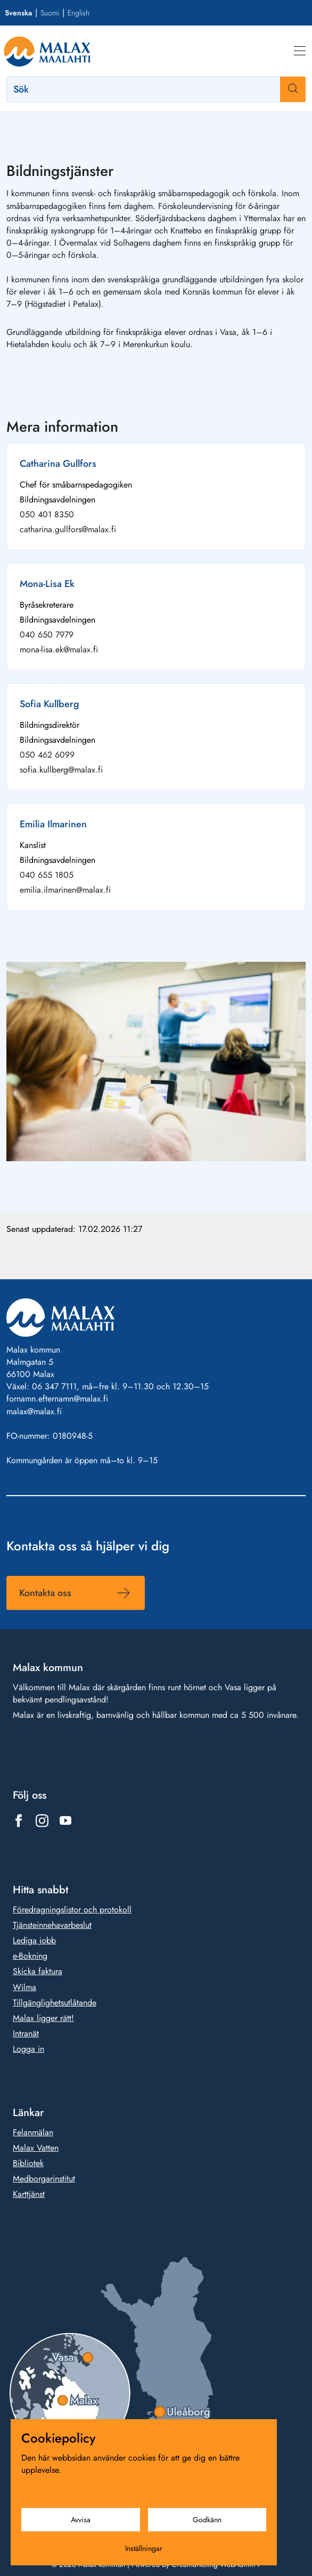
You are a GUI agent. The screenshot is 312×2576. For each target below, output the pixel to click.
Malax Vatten (36, 2148)
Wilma (24, 1987)
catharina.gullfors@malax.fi (68, 529)
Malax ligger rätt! (43, 2018)
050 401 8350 (47, 514)
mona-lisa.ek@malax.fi (59, 649)
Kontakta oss (45, 1593)
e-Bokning (30, 1956)
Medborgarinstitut (44, 2178)
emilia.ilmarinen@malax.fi (65, 890)
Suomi (49, 12)
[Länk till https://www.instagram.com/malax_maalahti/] (42, 1820)
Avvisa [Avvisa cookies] (81, 2519)
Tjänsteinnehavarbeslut (52, 1925)
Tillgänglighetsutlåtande (54, 2002)
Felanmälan (33, 2132)
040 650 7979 (46, 634)
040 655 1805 (46, 875)
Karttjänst (29, 2194)
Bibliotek (28, 2163)
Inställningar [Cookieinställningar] (143, 2548)
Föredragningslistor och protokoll (72, 1909)
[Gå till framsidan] (47, 51)
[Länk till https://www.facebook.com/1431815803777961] (18, 1820)
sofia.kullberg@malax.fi (61, 769)
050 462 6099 (47, 755)
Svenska (18, 12)
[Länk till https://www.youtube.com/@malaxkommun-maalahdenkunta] (65, 1820)
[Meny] (300, 51)
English (78, 12)
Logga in (28, 2049)
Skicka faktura (37, 1971)
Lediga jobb (34, 1940)
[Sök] (156, 89)
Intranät (26, 2033)
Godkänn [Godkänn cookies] (207, 2519)
